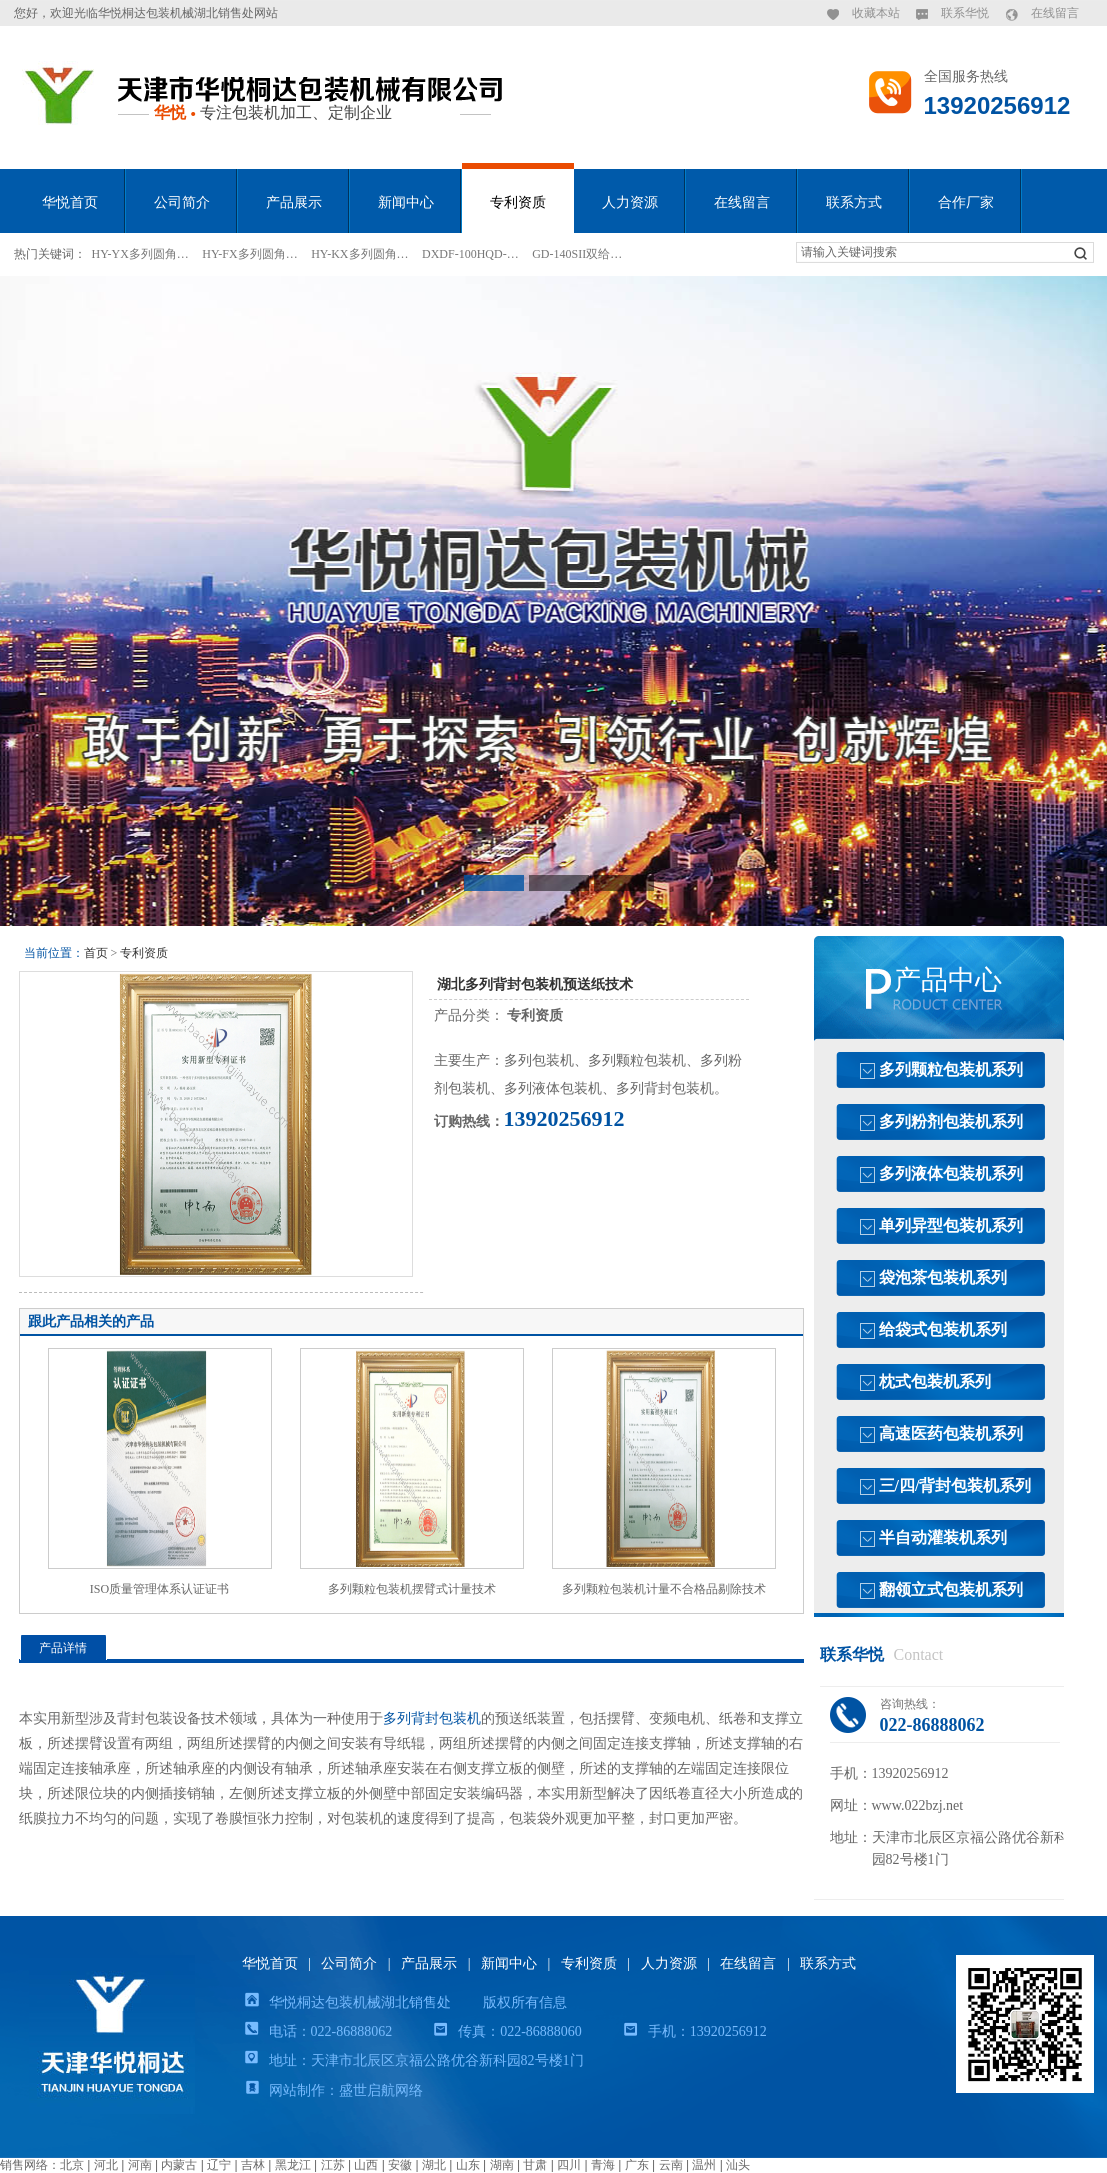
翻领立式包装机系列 (951, 1589)
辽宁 (219, 2165)
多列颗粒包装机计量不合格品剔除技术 (664, 1589)
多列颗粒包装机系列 (951, 1069)
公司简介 (182, 202)
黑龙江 (293, 2165)
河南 (140, 2165)
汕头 (738, 2165)
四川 (569, 2165)
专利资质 (518, 202)
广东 (637, 2165)
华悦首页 (70, 202)
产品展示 (294, 202)
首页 (96, 953)
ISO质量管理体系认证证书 (159, 1589)
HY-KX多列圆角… (359, 254)
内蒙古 (179, 2165)
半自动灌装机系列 (943, 1537)
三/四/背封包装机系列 (955, 1485)
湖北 (434, 2165)
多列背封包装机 (432, 1718)
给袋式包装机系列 (943, 1329)
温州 (704, 2165)
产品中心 (948, 980)
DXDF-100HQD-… (470, 254)
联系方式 (854, 202)
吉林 (253, 2165)
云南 (671, 2165)
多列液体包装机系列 (951, 1173)
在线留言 (1055, 13)
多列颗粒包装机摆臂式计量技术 (412, 1589)
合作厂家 (966, 202)
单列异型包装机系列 (951, 1225)
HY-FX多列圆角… (249, 254)
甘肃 (535, 2165)
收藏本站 (876, 13)
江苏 (333, 2165)
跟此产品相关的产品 (91, 1321)
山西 (366, 2165)
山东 (468, 2165)
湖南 (502, 2165)
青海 (603, 2165)
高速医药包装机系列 (951, 1433)
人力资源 (630, 202)
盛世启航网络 (381, 2090)
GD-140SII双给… (577, 254)
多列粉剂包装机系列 (951, 1121)
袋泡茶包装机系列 (943, 1277)
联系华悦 (965, 13)
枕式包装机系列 (935, 1381)
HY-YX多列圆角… (140, 254)
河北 (106, 2165)
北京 (72, 2165)
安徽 (400, 2165)
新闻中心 (406, 202)
